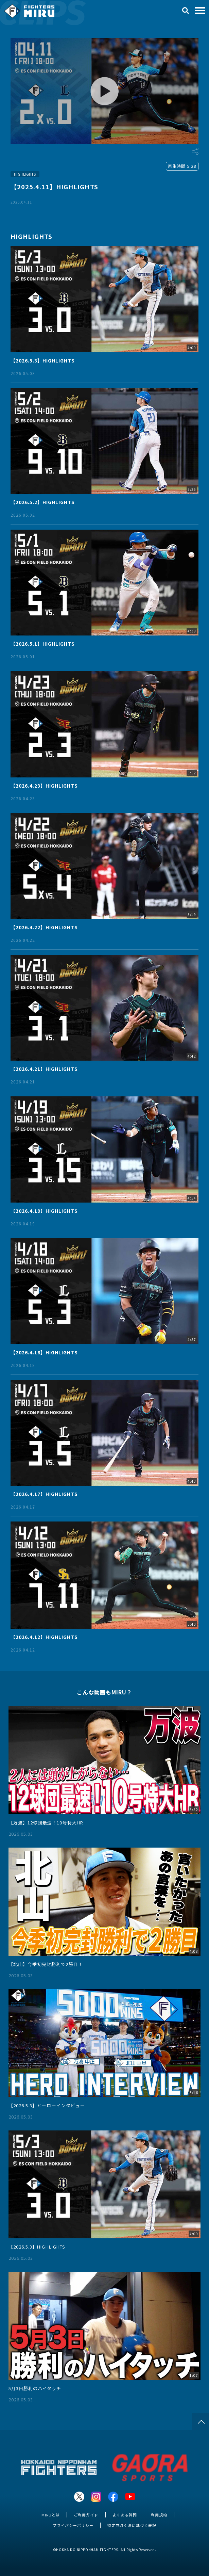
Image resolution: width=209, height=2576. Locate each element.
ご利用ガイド (86, 2514)
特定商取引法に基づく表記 (131, 2525)
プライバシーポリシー (73, 2525)
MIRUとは (50, 2514)
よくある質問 (124, 2514)
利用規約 (159, 2514)
